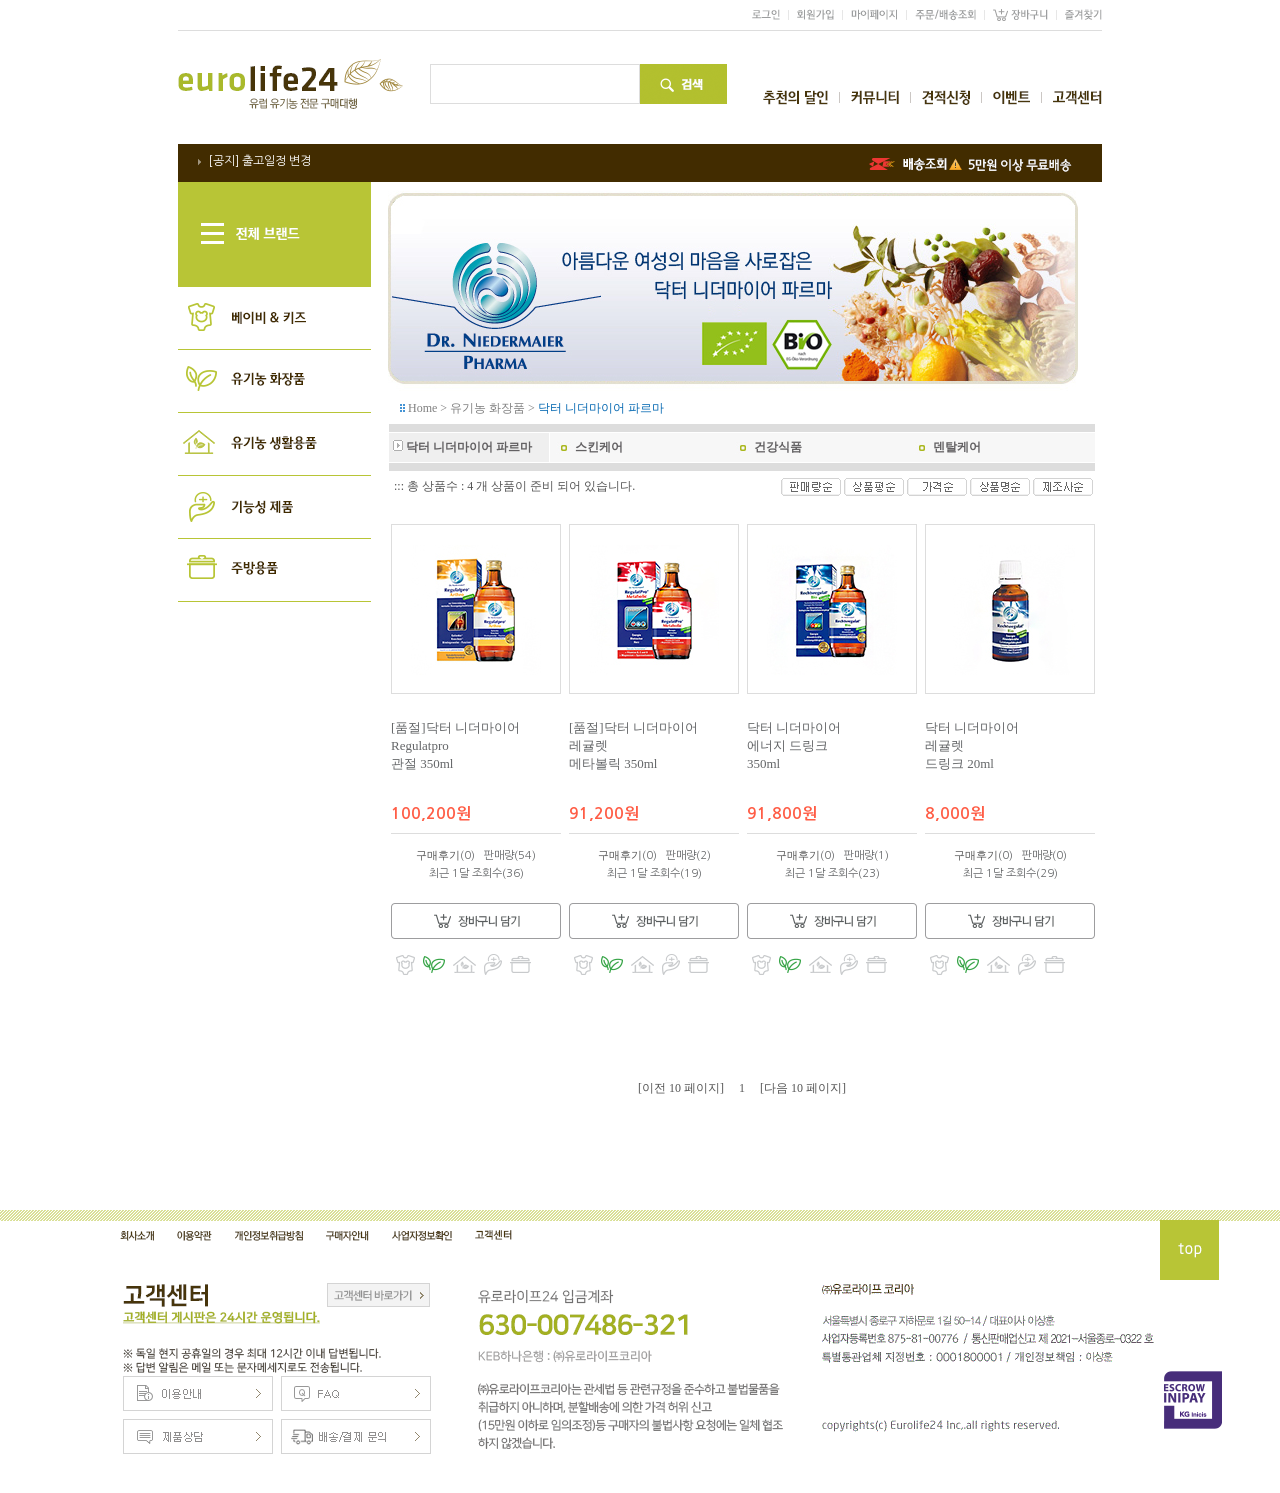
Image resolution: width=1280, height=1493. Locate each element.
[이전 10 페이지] (681, 1088)
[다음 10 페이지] (803, 1088)
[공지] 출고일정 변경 (259, 161)
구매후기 (438, 855)
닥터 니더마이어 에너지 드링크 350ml (794, 745)
